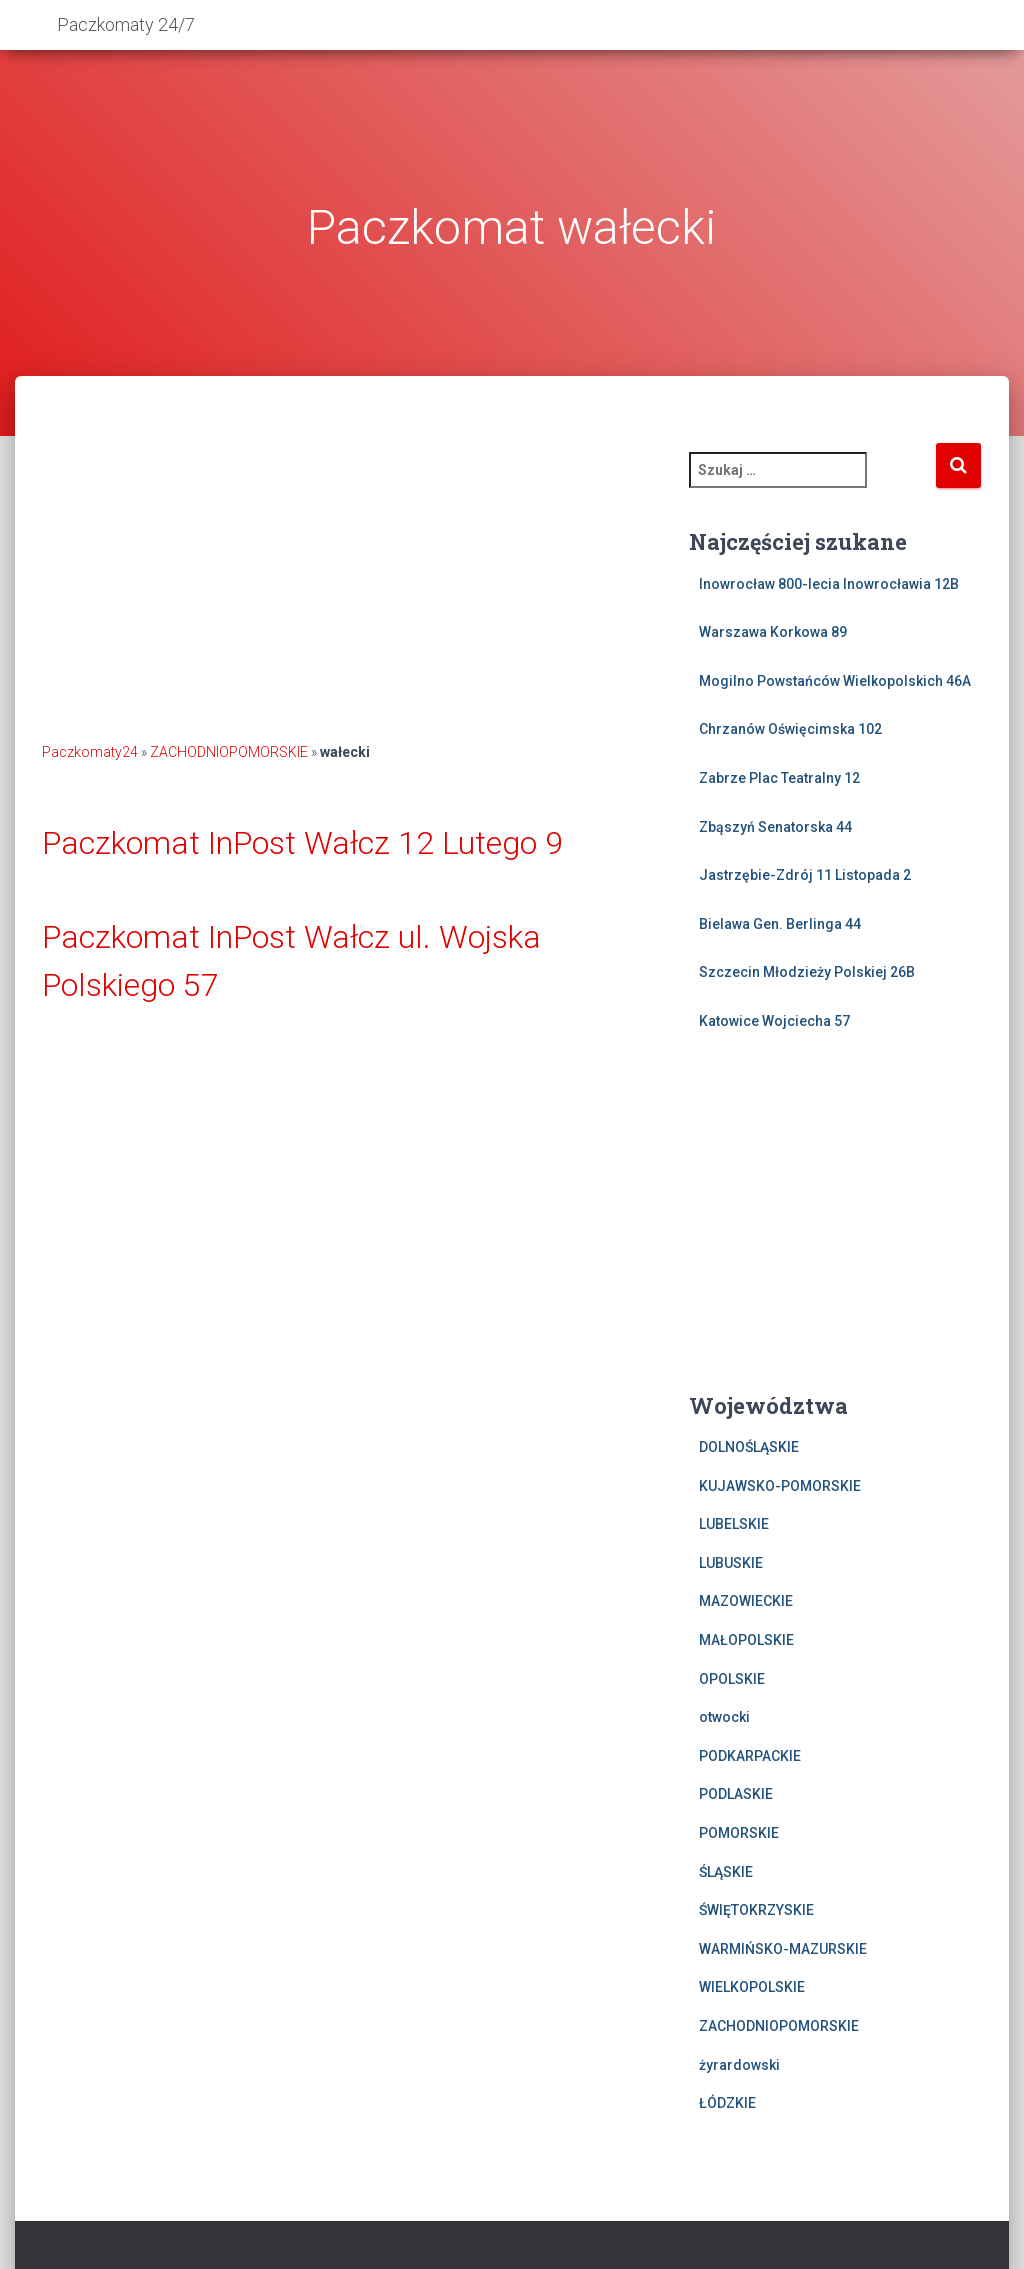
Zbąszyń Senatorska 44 (775, 827)
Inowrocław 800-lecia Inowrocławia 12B (829, 584)
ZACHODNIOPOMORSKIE (229, 752)
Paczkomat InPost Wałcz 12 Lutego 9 (302, 843)
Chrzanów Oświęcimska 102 (790, 729)
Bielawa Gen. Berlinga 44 (780, 924)
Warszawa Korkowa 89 (773, 632)
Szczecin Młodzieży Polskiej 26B (807, 972)
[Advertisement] (350, 581)
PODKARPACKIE (750, 1756)
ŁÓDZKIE (727, 2103)
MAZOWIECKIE (746, 1601)
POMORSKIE (739, 1833)
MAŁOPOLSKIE (746, 1640)
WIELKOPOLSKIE (752, 1987)
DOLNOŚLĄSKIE (749, 1447)
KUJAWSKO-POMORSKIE (780, 1486)
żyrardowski (739, 2065)
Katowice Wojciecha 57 (774, 1021)
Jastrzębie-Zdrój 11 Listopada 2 (805, 875)
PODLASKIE (736, 1794)
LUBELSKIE (734, 1524)
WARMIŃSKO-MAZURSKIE (783, 1949)
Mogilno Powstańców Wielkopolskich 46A (835, 681)
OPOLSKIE (732, 1679)
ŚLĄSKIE (726, 1872)
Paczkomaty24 (90, 752)
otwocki (724, 1717)
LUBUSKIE (731, 1563)
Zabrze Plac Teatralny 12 (779, 778)
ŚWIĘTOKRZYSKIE (756, 1910)
